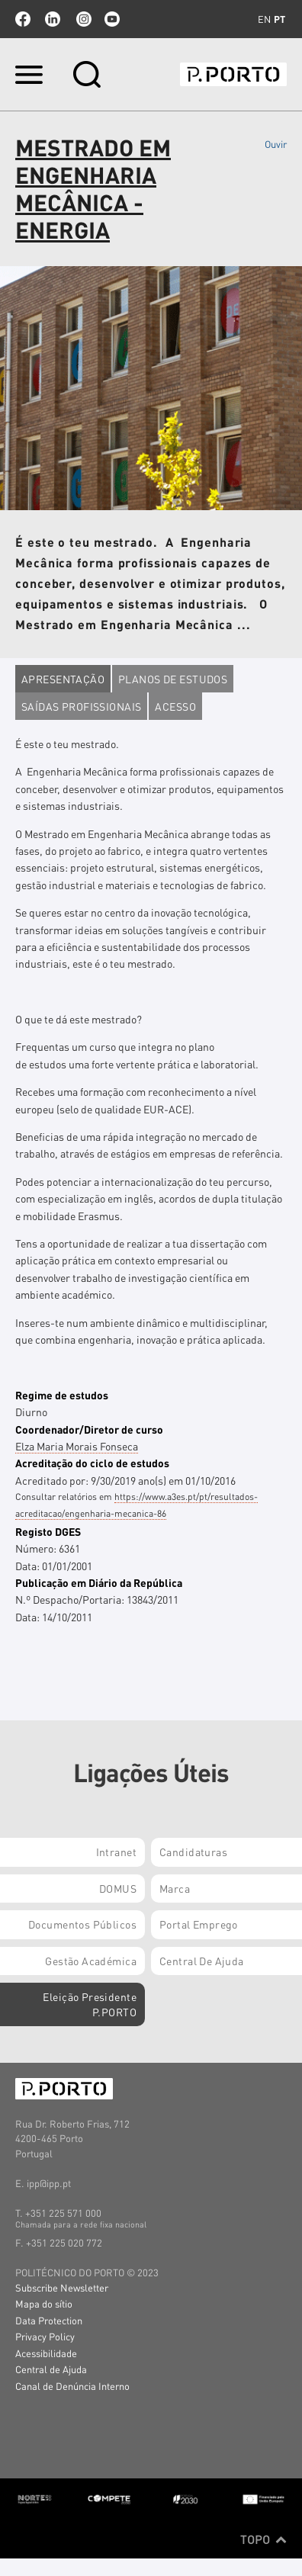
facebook (23, 19)
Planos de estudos (172, 679)
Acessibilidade (46, 2352)
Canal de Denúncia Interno (72, 2385)
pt (279, 19)
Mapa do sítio (43, 2303)
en (264, 19)
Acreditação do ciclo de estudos (92, 1462)
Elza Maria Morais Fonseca (76, 1446)
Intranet (116, 1851)
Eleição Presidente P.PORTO (90, 2004)
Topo (263, 2539)
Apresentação (62, 679)
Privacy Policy (45, 2336)
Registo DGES (48, 1531)
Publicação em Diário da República (98, 1582)
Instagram (82, 19)
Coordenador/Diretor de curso (89, 1429)
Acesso (175, 706)
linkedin (52, 19)
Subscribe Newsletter (61, 2287)
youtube (112, 19)
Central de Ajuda (51, 2368)
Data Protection (48, 2320)
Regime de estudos (61, 1395)
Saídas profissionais (81, 706)
